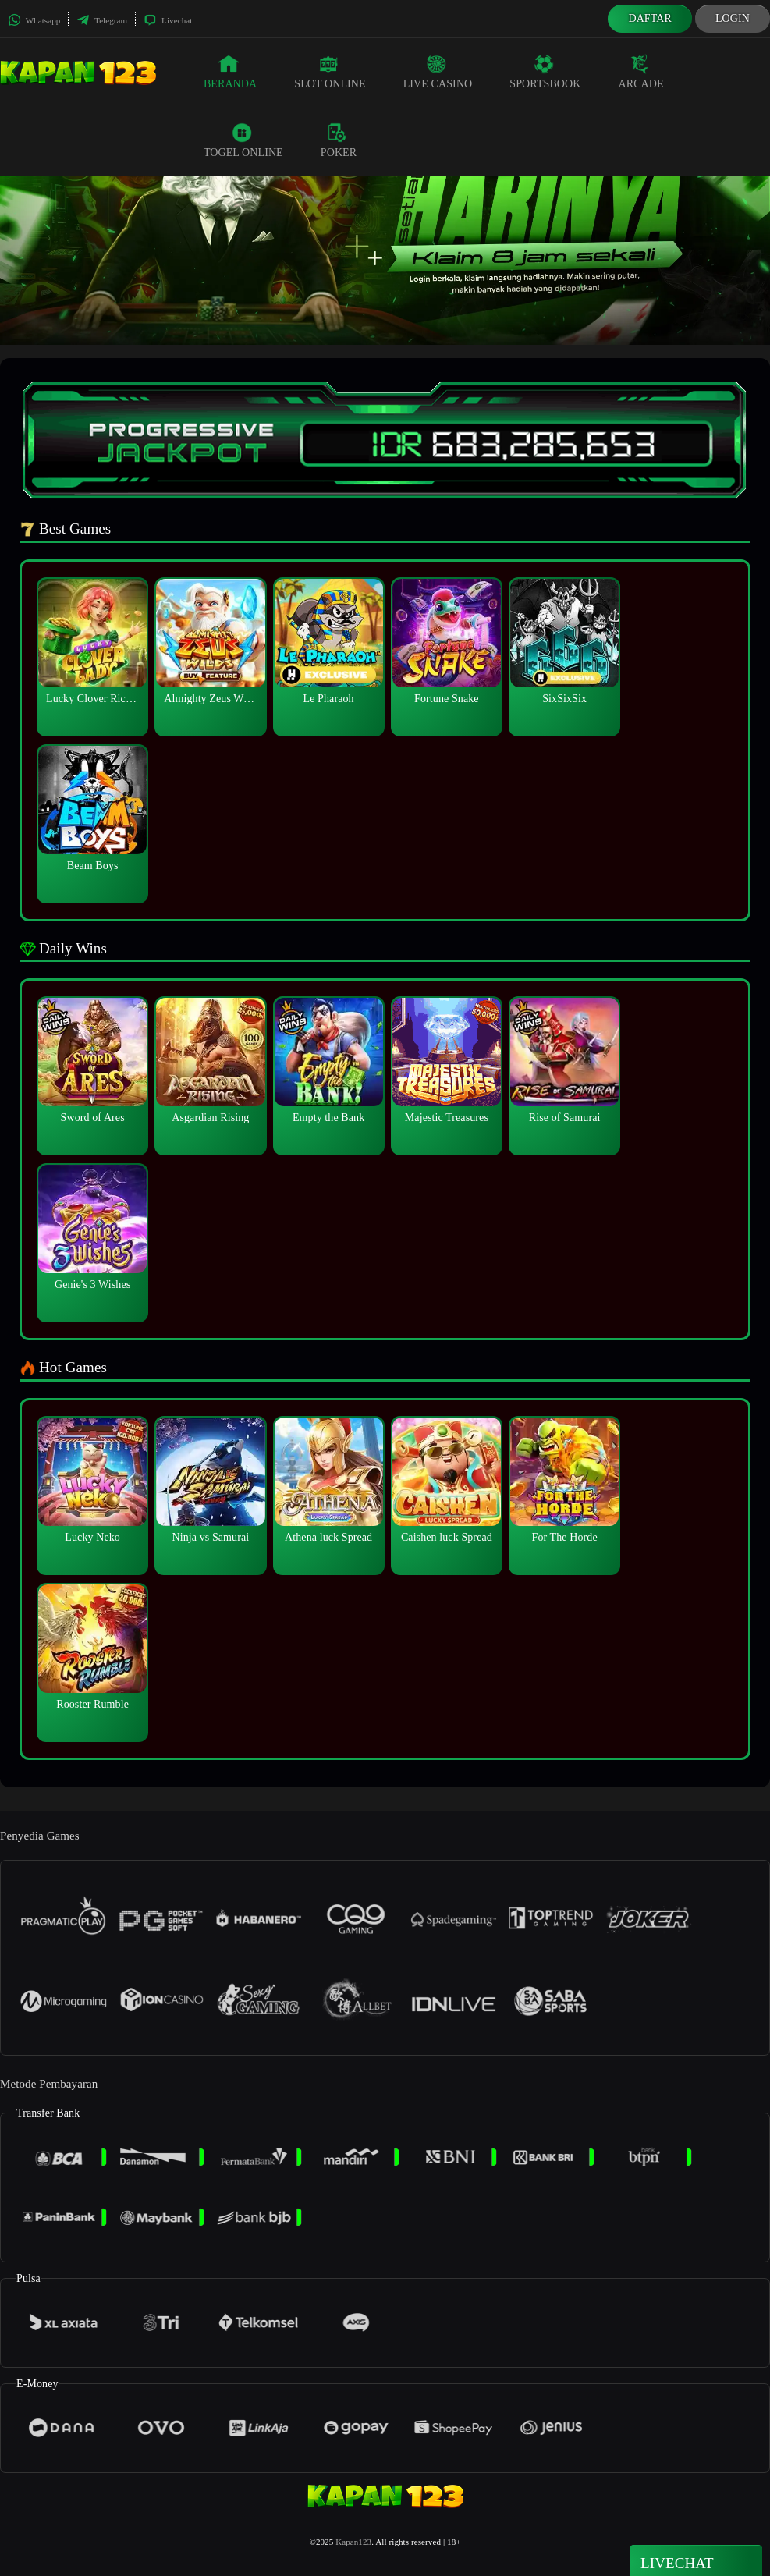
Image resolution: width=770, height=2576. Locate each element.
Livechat (168, 20)
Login (732, 18)
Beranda (230, 72)
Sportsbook (544, 72)
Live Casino (438, 72)
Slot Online (329, 72)
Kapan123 (353, 2541)
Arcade (640, 72)
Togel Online (243, 140)
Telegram (101, 20)
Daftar (650, 18)
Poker (339, 140)
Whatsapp (34, 20)
